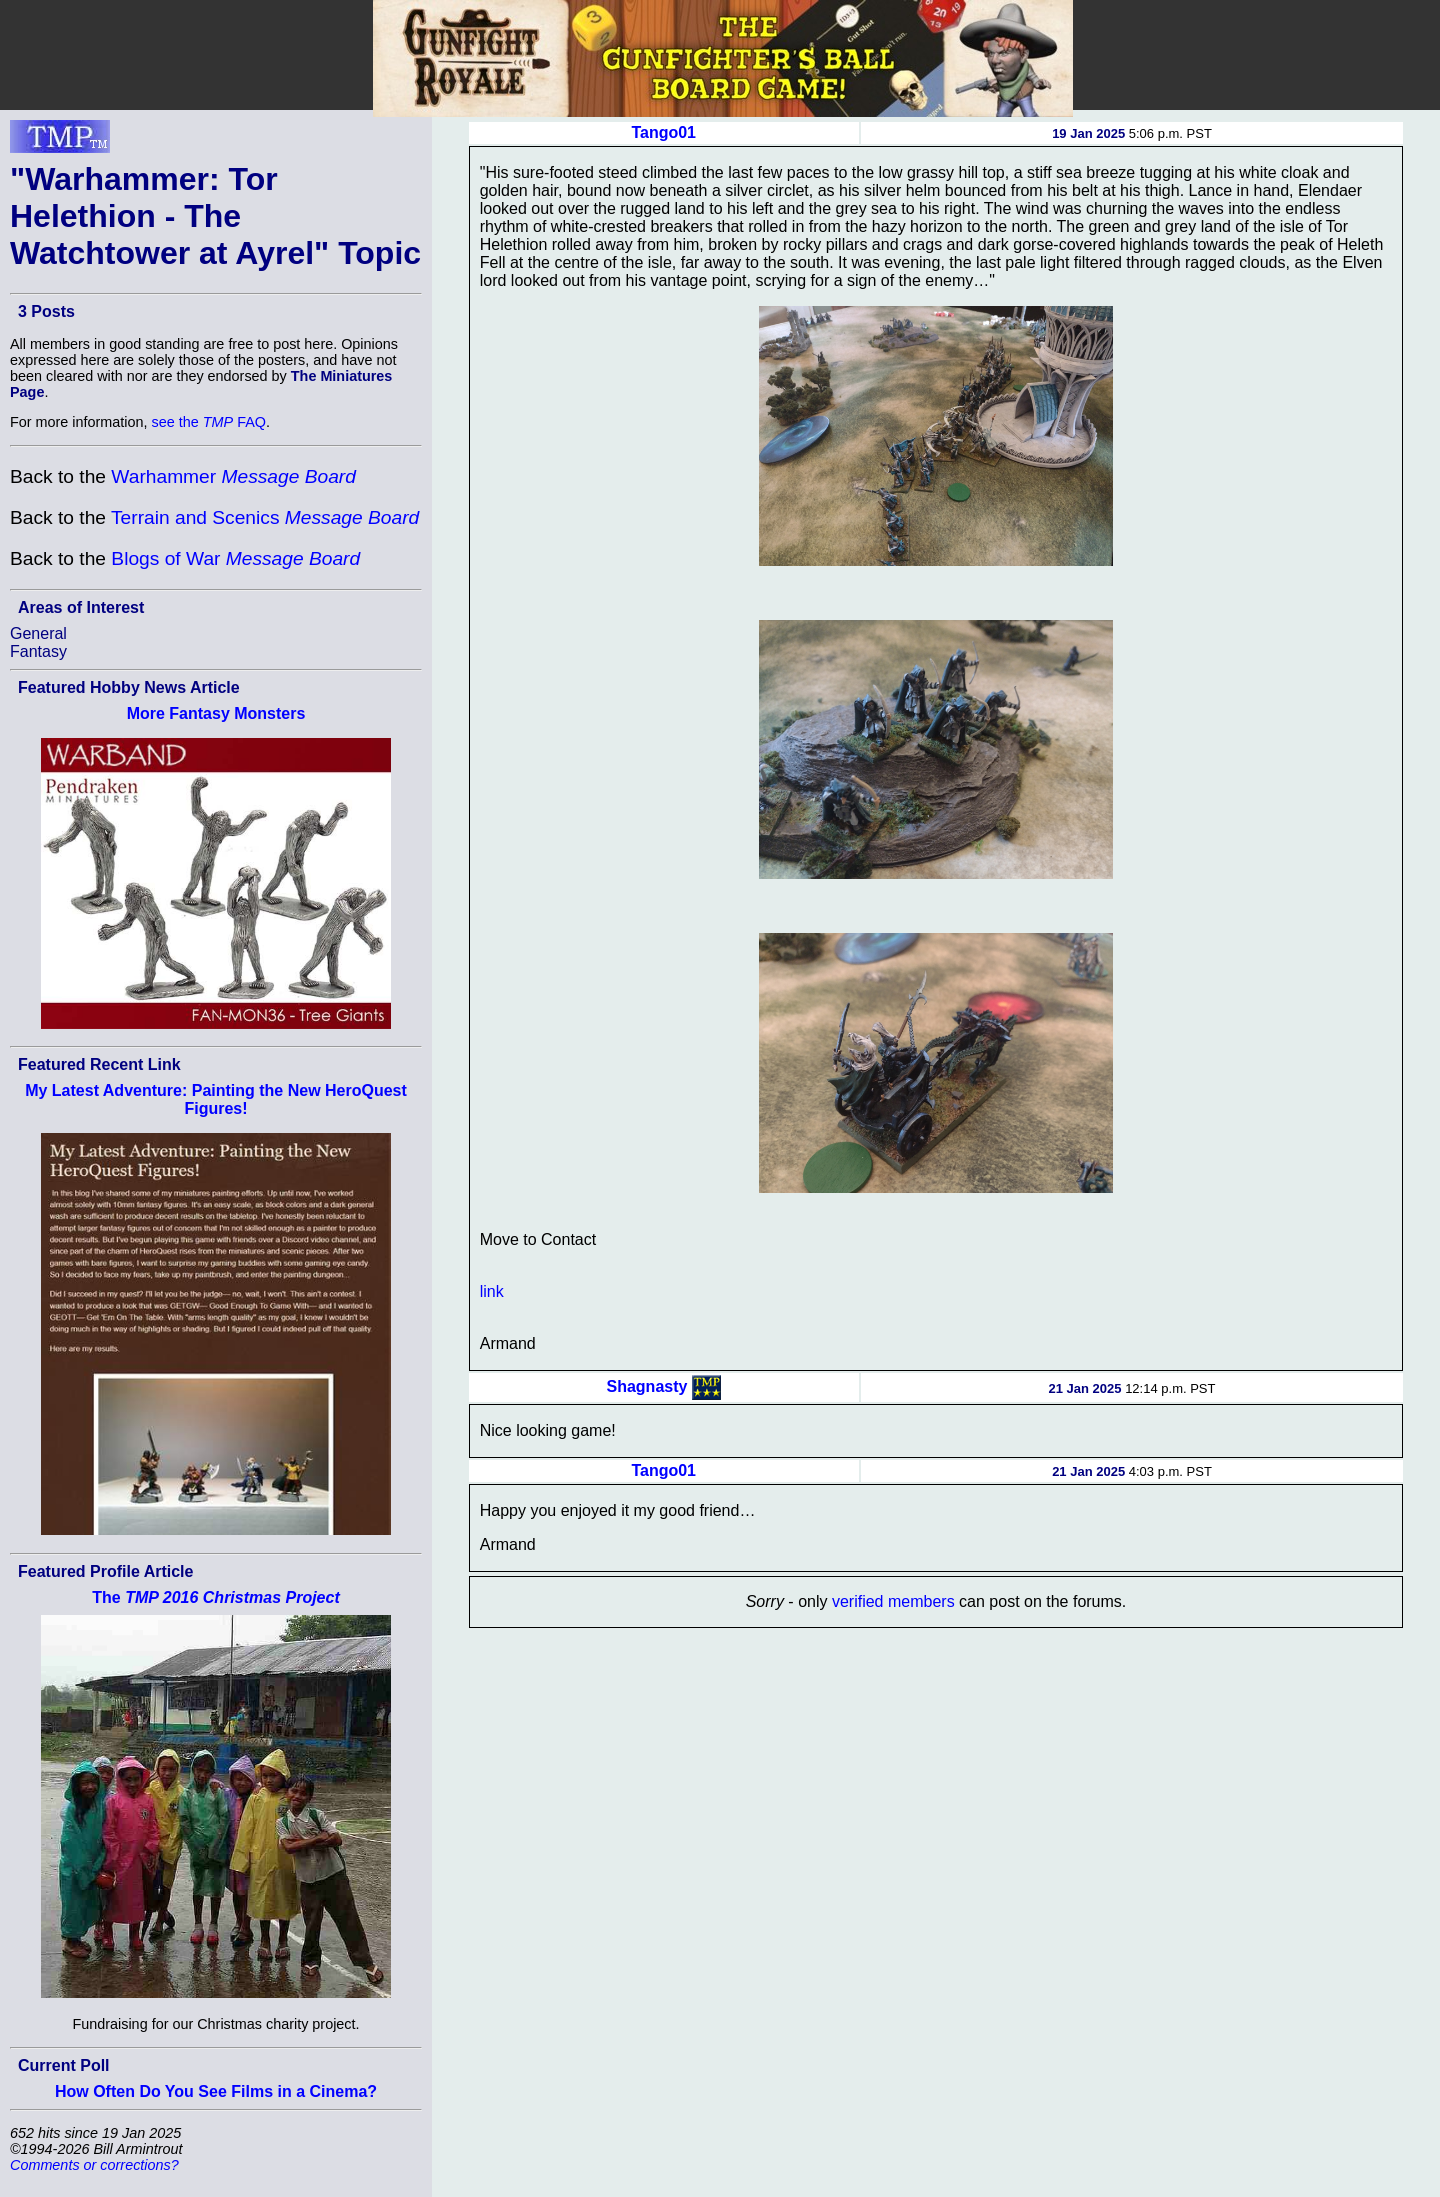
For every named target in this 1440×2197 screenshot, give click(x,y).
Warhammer (233, 476)
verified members (893, 1601)
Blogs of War (235, 558)
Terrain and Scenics (265, 517)
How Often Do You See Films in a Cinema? (216, 2091)
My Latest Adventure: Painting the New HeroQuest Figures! (216, 1099)
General (38, 633)
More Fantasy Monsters (216, 713)
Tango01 (663, 132)
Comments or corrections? (94, 2165)
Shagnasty (647, 1386)
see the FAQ (209, 422)
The (216, 1597)
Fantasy (38, 651)
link (492, 1291)
